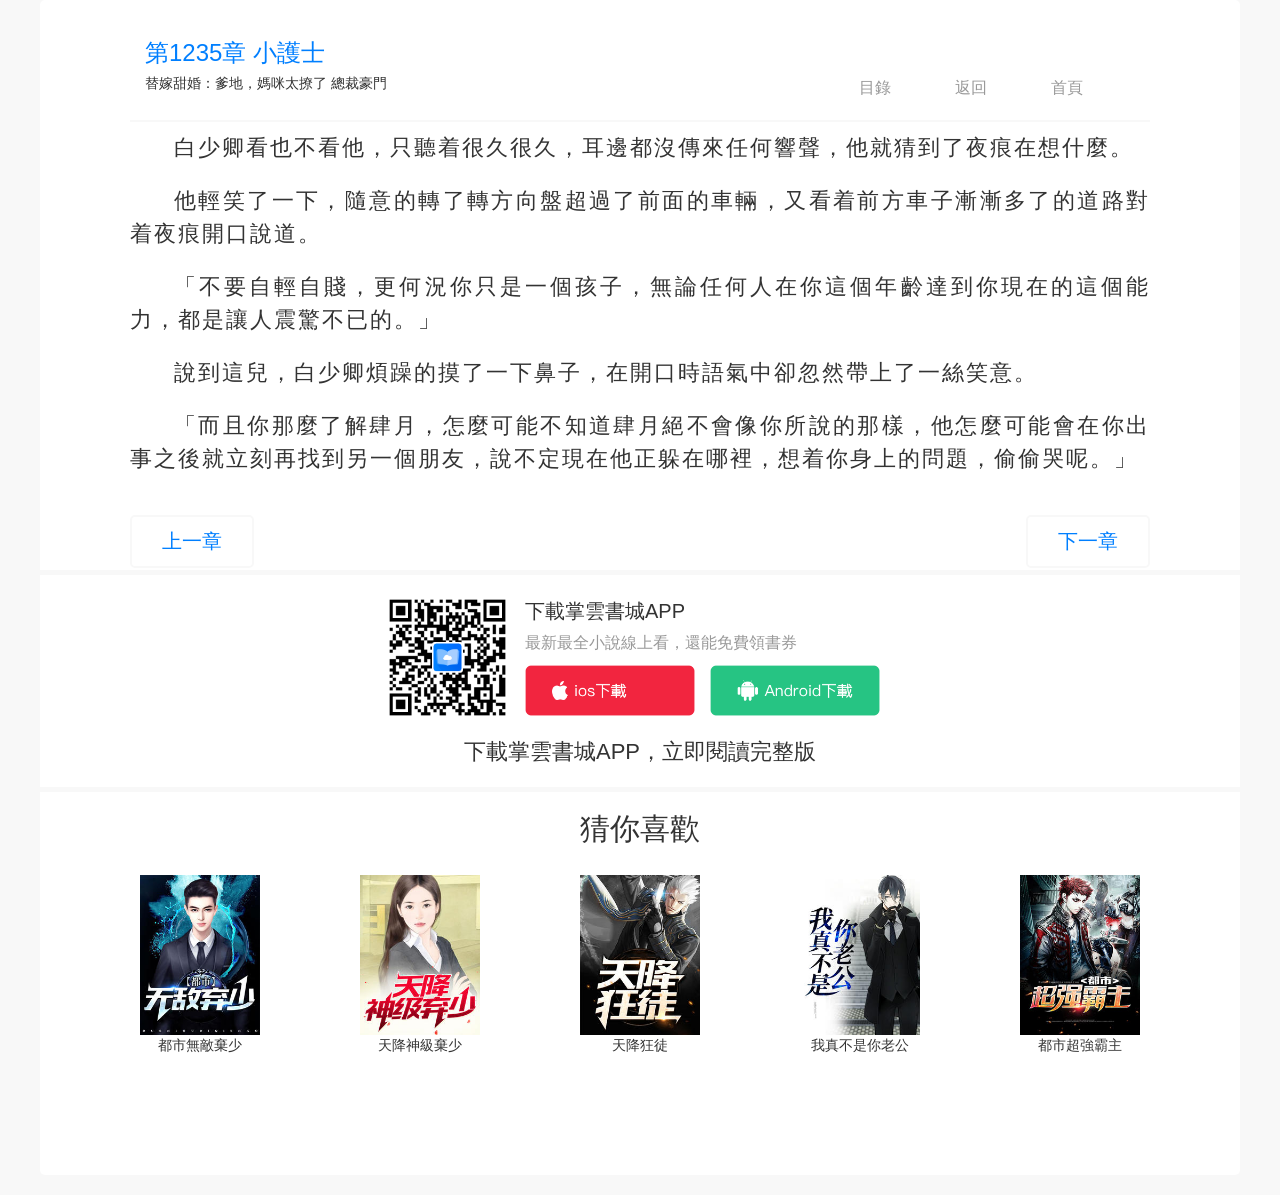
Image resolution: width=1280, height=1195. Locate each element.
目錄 (858, 88)
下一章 (1088, 541)
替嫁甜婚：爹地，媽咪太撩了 (236, 83)
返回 (954, 88)
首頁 (1050, 88)
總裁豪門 (359, 83)
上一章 (192, 541)
